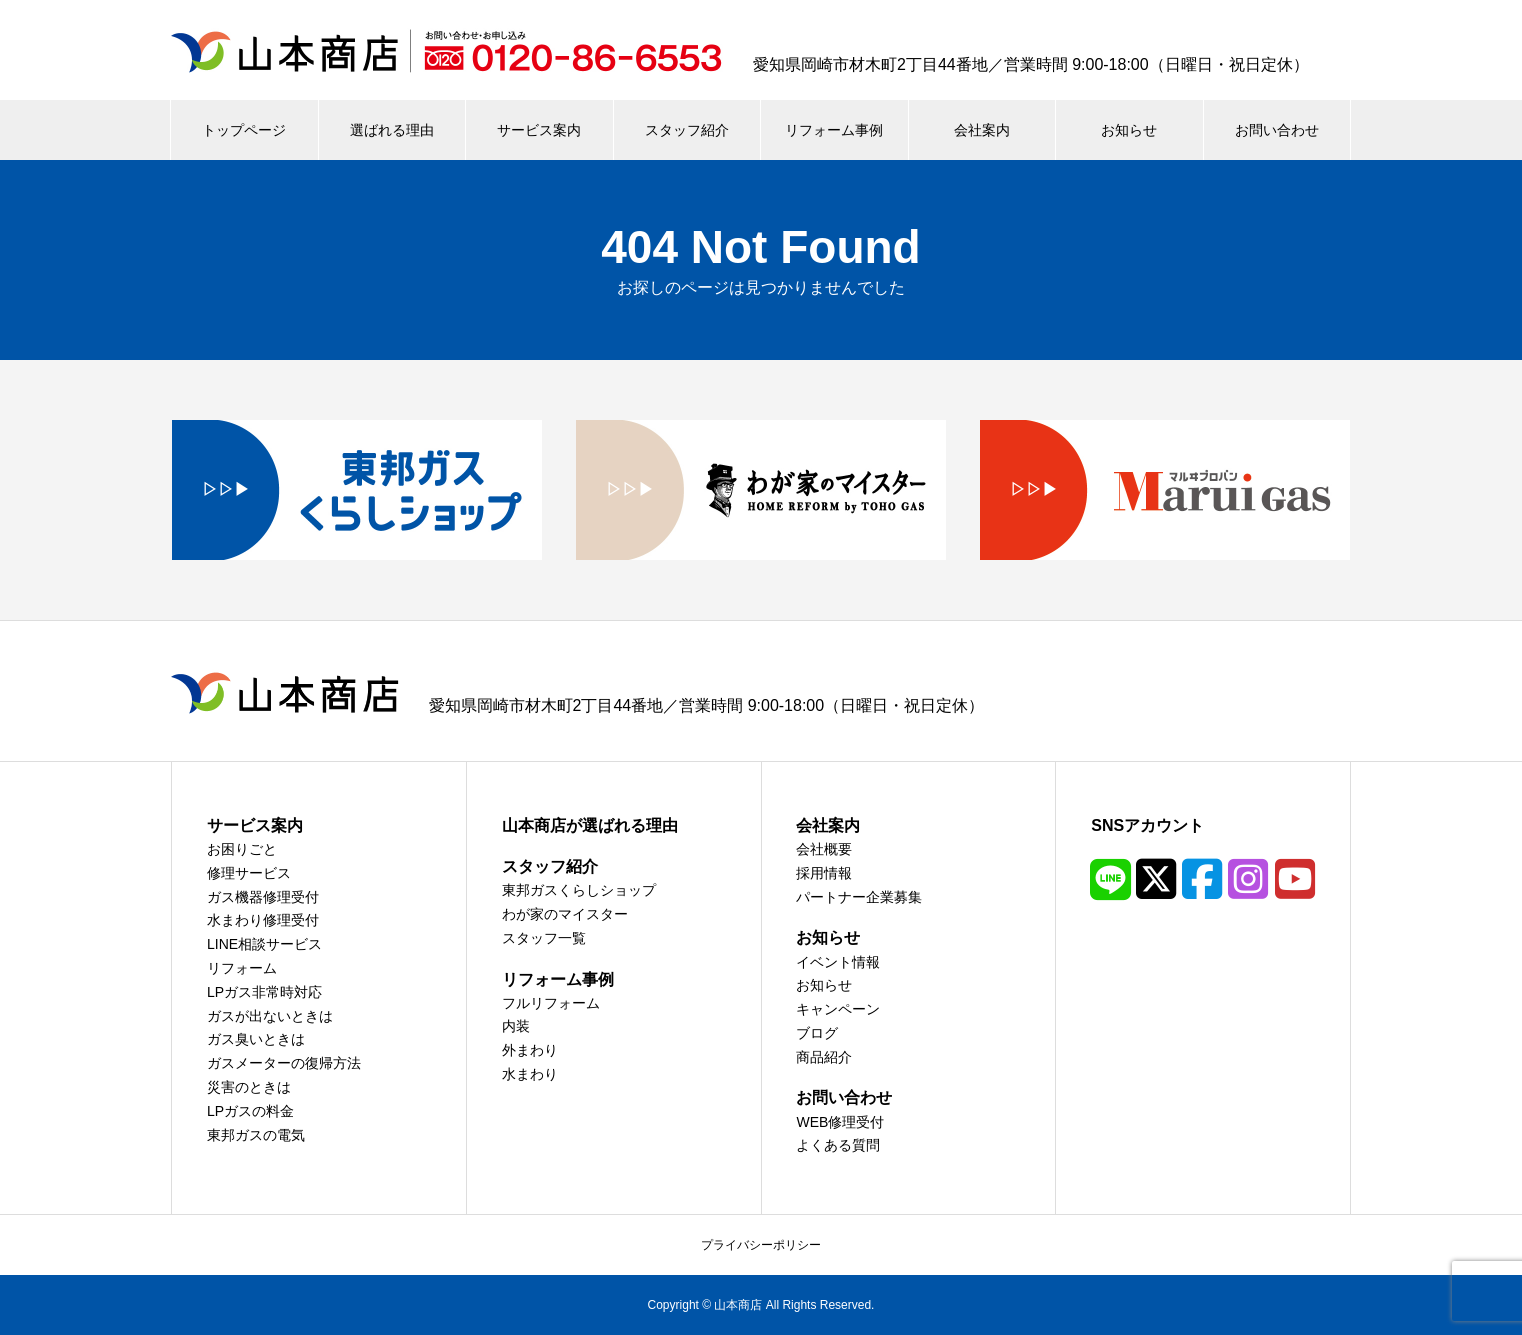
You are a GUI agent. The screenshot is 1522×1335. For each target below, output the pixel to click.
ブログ (817, 1033)
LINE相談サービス (264, 944)
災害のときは (249, 1087)
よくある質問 (838, 1145)
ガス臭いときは (256, 1039)
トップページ (244, 130)
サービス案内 (539, 130)
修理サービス (249, 873)
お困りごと (242, 849)
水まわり (530, 1074)
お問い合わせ (1277, 130)
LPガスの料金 (250, 1111)
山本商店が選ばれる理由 (590, 825)
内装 (516, 1026)
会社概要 (824, 849)
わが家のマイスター (565, 914)
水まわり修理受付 (263, 920)
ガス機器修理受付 (263, 897)
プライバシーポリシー (761, 1245)
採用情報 (824, 873)
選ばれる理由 (392, 130)
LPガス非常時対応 (264, 992)
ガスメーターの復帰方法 (284, 1063)
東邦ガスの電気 (256, 1135)
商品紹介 (824, 1057)
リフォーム (242, 968)
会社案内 (982, 130)
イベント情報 (838, 962)
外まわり (530, 1050)
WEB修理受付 (840, 1122)
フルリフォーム (551, 1003)
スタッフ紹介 (687, 130)
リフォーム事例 (834, 130)
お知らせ (1129, 130)
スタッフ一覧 (544, 938)
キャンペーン (838, 1009)
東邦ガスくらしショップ (579, 890)
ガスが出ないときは (270, 1016)
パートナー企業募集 (859, 897)
